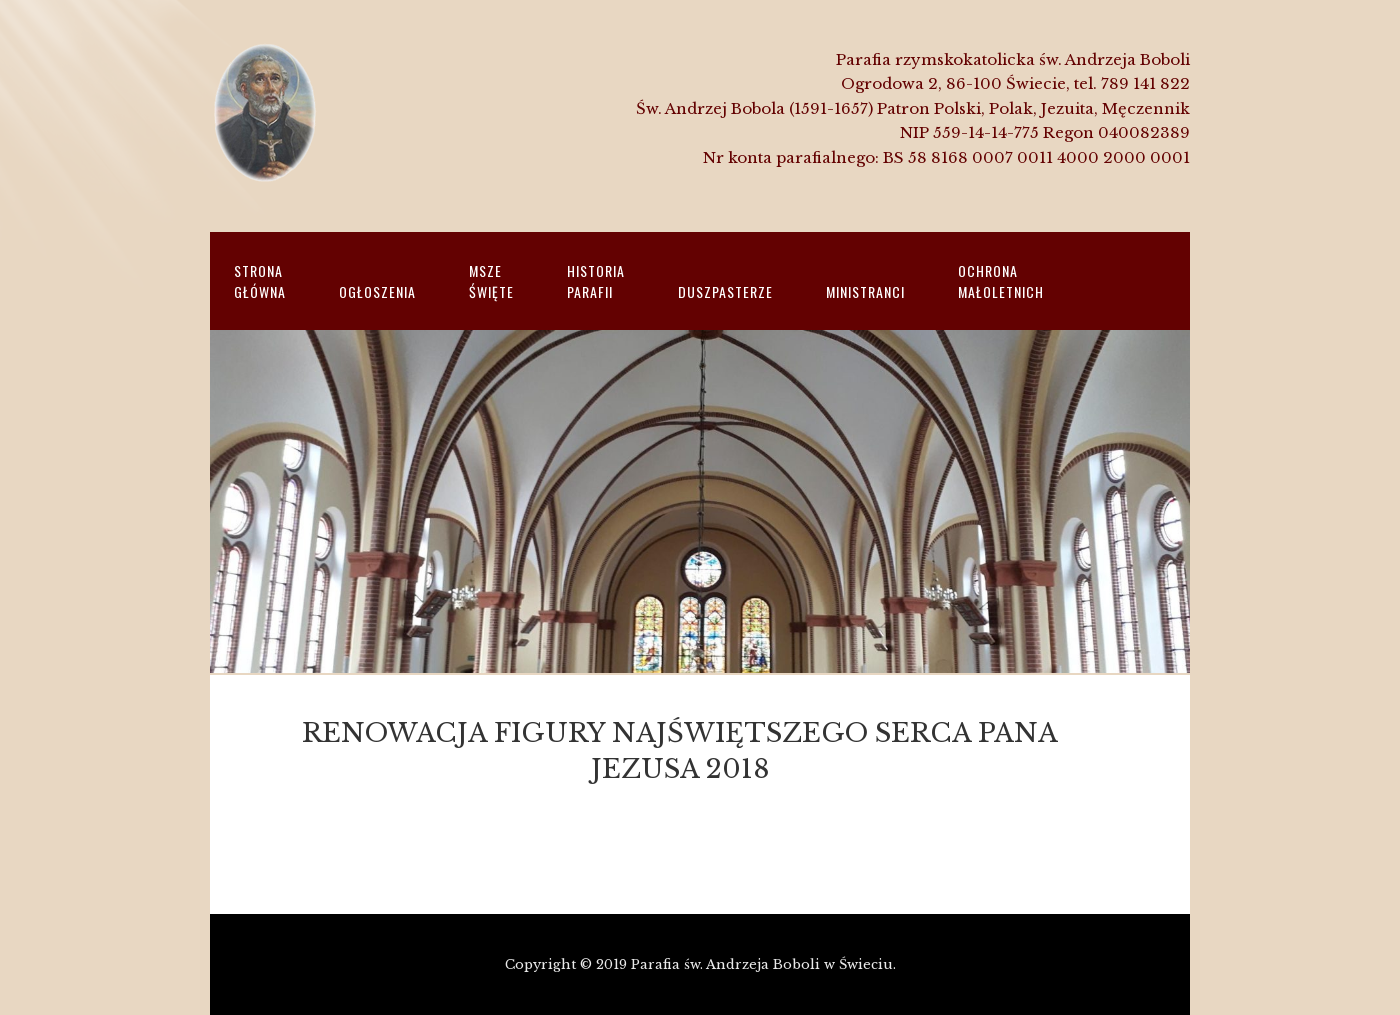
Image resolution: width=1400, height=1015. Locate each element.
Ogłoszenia (377, 291)
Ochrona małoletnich (1001, 281)
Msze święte (491, 281)
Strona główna (260, 281)
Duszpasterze (725, 291)
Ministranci (865, 291)
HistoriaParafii (596, 281)
